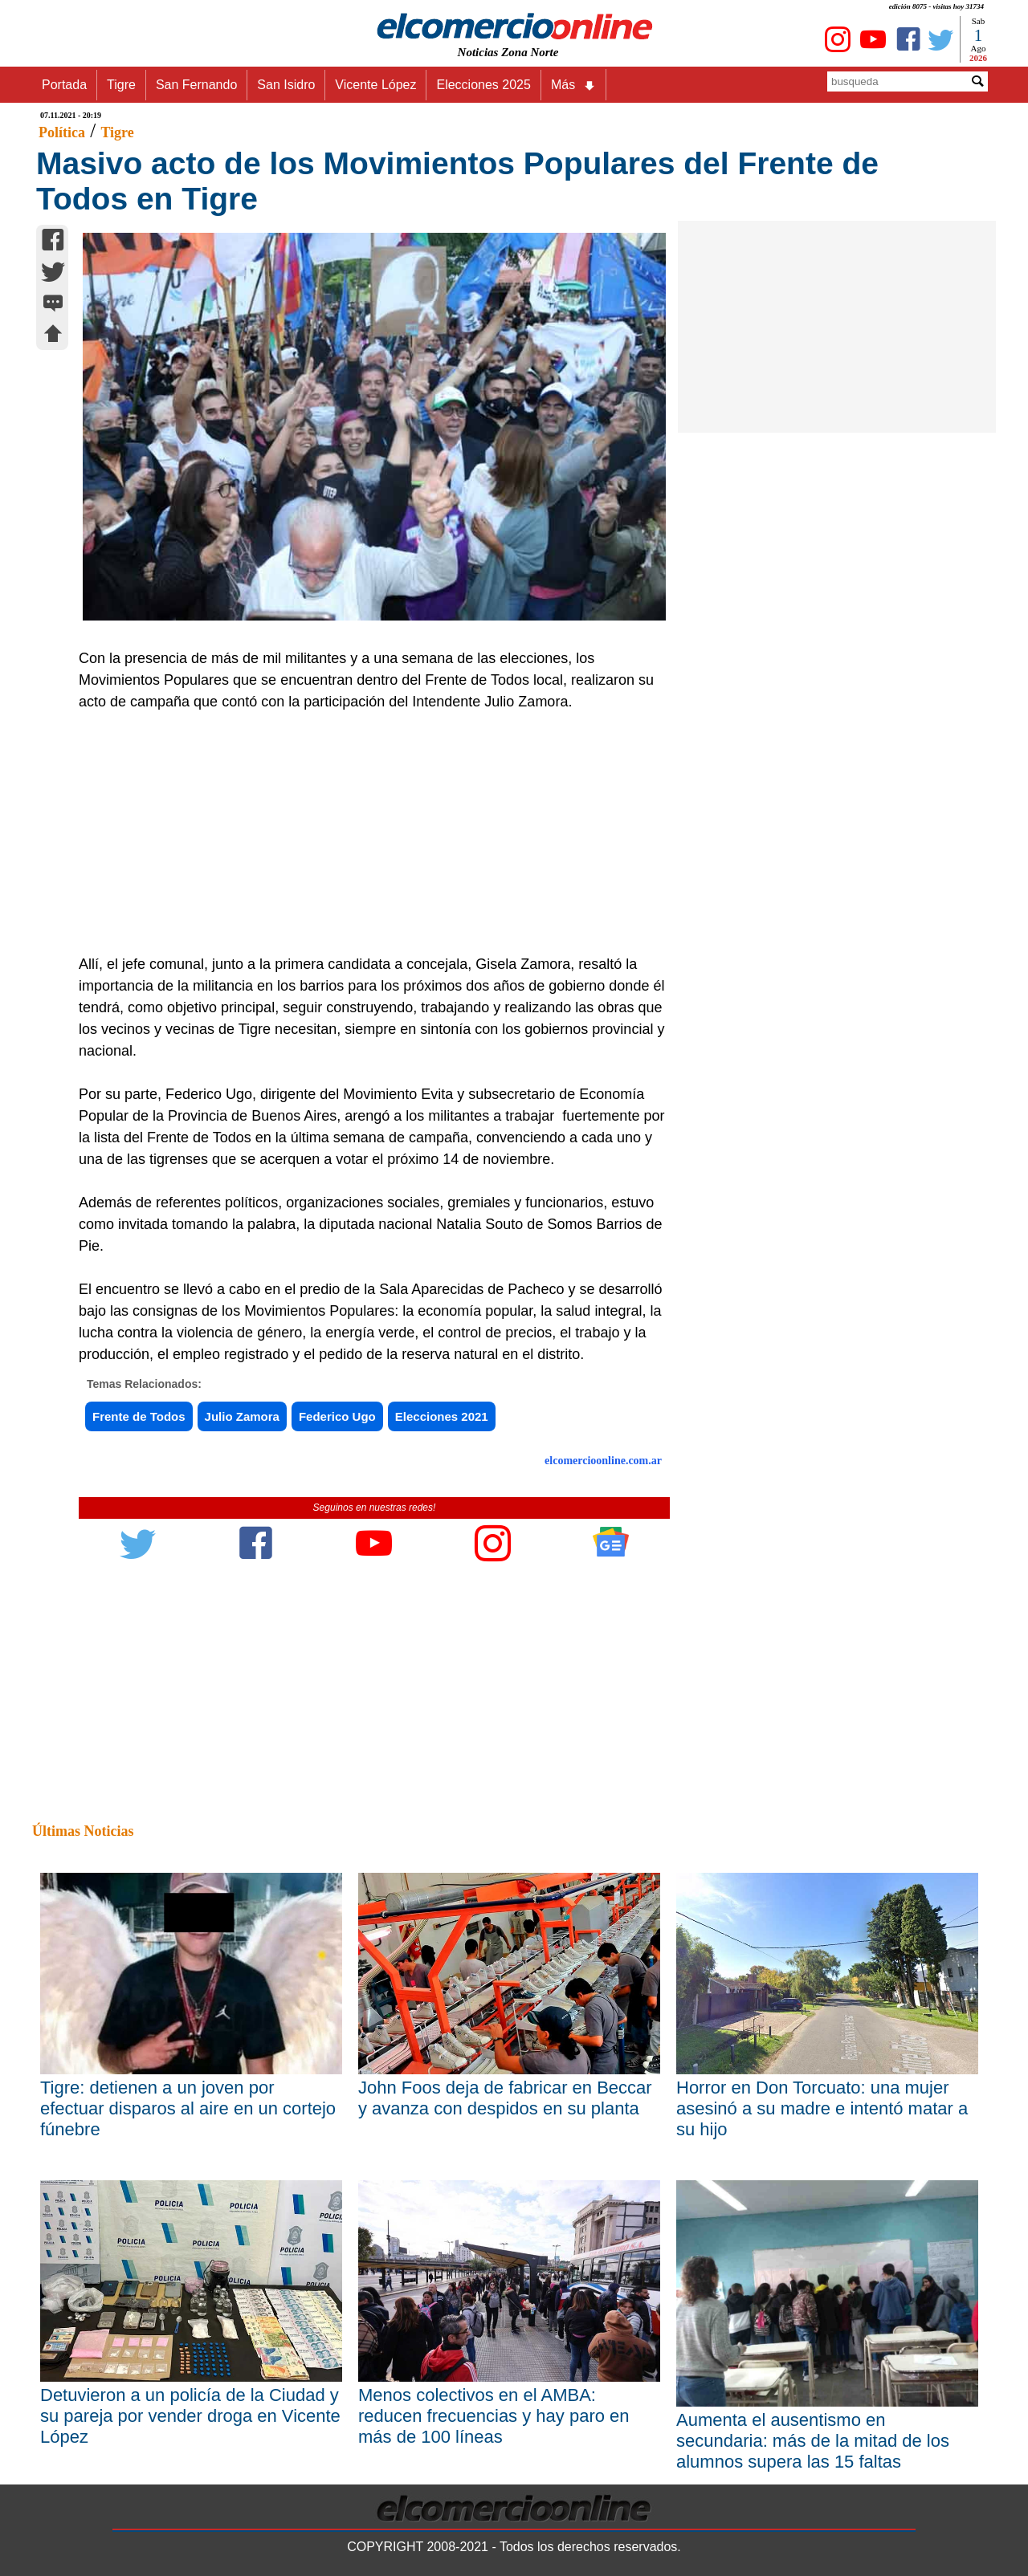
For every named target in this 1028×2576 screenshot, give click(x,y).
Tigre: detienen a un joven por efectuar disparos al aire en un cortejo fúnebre (188, 2108)
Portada (64, 85)
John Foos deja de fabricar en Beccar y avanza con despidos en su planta (505, 2097)
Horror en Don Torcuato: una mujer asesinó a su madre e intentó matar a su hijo (822, 2108)
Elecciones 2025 (483, 85)
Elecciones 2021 (441, 1416)
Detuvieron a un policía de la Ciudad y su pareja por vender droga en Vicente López (190, 2416)
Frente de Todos (139, 1416)
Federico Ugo (337, 1416)
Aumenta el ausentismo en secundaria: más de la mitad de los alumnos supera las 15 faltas (812, 2441)
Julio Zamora (242, 1416)
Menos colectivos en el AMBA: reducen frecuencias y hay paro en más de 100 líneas (494, 2416)
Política (62, 132)
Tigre (121, 85)
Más (573, 85)
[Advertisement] (365, 833)
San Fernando (196, 85)
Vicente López (375, 85)
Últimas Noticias (82, 1831)
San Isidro (286, 85)
